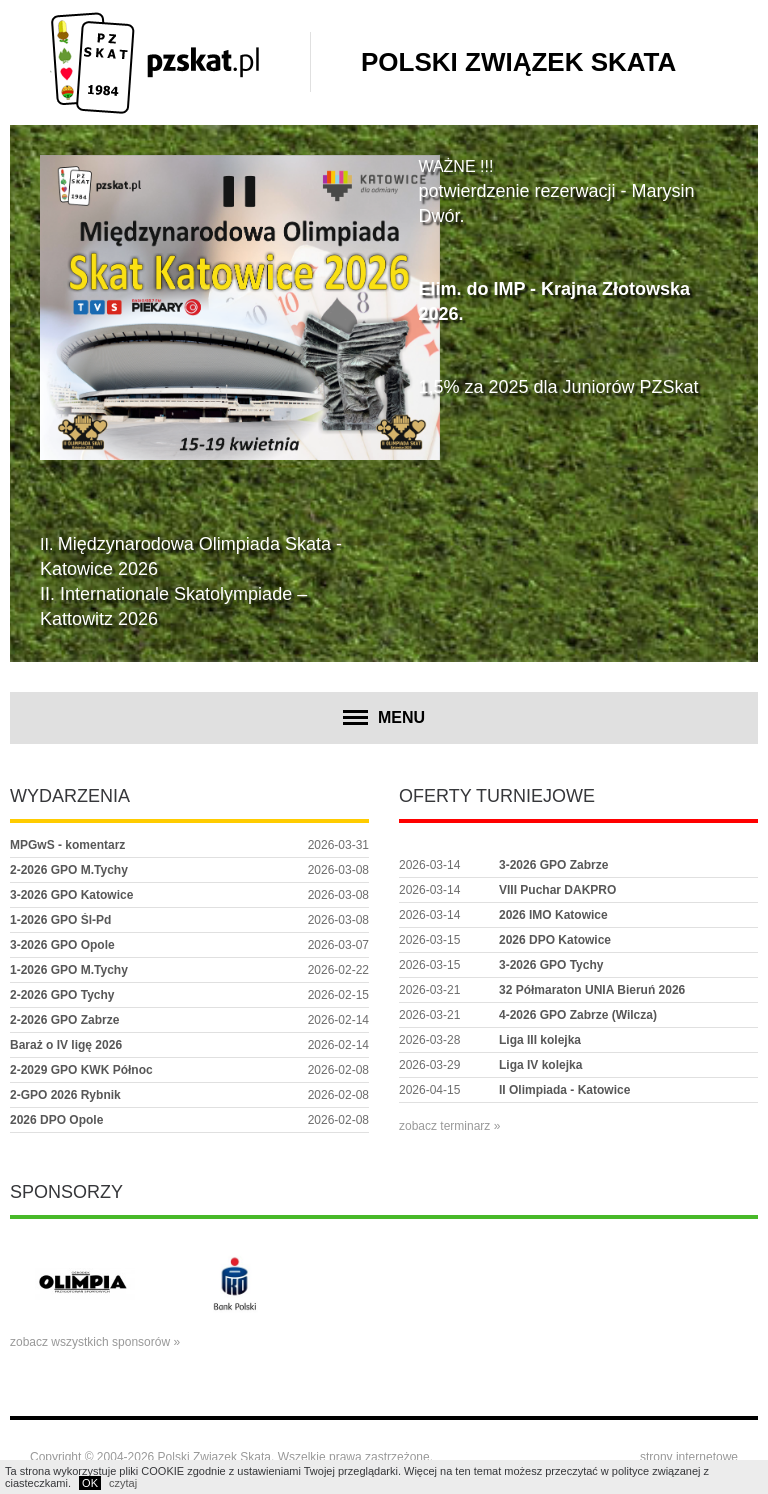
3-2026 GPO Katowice (71, 895)
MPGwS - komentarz (67, 845)
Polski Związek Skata (518, 62)
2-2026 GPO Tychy (62, 995)
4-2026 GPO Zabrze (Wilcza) (578, 1015)
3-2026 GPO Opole (62, 945)
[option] (85, 1284)
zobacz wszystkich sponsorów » (95, 1342)
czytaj (123, 1483)
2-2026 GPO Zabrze (64, 1020)
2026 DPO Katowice (555, 940)
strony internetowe (689, 1457)
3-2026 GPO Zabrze (553, 865)
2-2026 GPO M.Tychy (69, 870)
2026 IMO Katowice (553, 915)
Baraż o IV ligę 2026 (66, 1045)
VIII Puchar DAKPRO (557, 890)
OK (90, 1483)
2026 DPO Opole (56, 1120)
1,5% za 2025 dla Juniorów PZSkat (558, 387)
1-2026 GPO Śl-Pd (60, 920)
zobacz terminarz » (449, 1126)
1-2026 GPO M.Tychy (69, 970)
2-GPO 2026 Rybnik (65, 1095)
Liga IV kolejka (540, 1065)
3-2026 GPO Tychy (551, 965)
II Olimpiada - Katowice (564, 1090)
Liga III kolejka (540, 1040)
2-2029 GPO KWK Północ (81, 1070)
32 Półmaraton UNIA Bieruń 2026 (592, 990)
